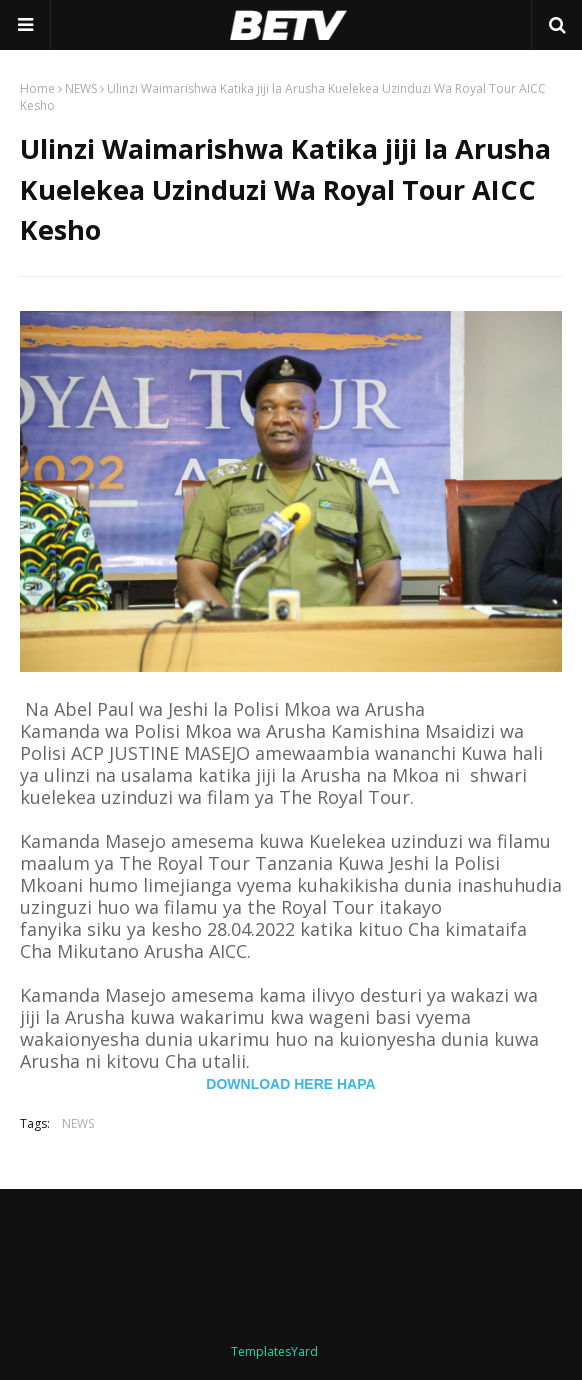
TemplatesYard (274, 1351)
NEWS (81, 88)
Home (37, 88)
